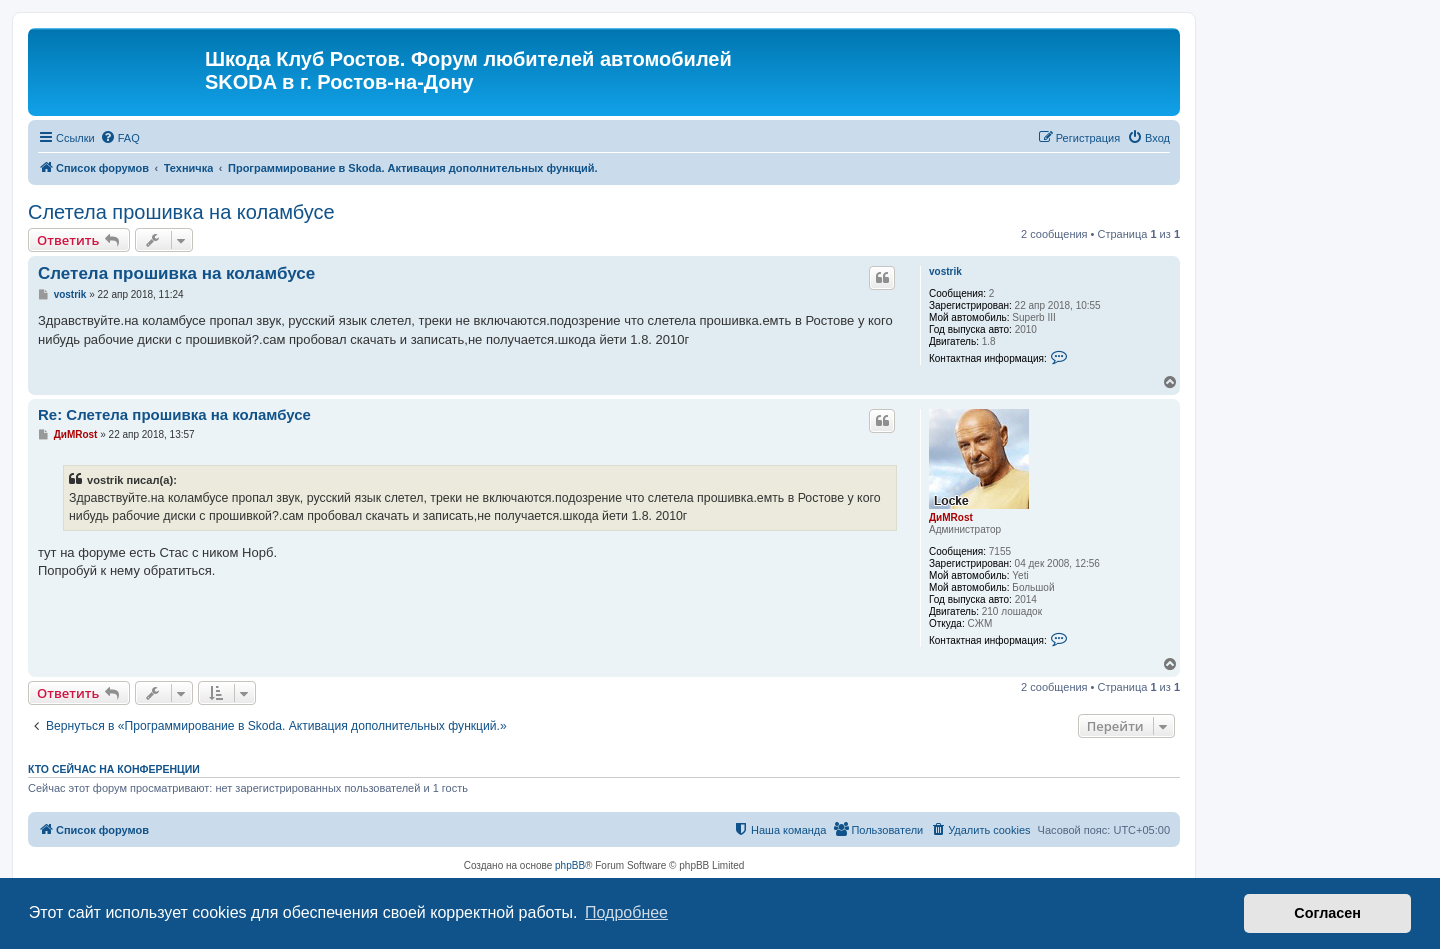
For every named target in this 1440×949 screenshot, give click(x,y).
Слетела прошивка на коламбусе (181, 212)
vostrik (945, 271)
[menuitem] (120, 138)
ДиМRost (951, 517)
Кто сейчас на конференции (114, 769)
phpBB (570, 865)
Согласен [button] (1327, 913)
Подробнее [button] (626, 912)
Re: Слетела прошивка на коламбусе (174, 414)
